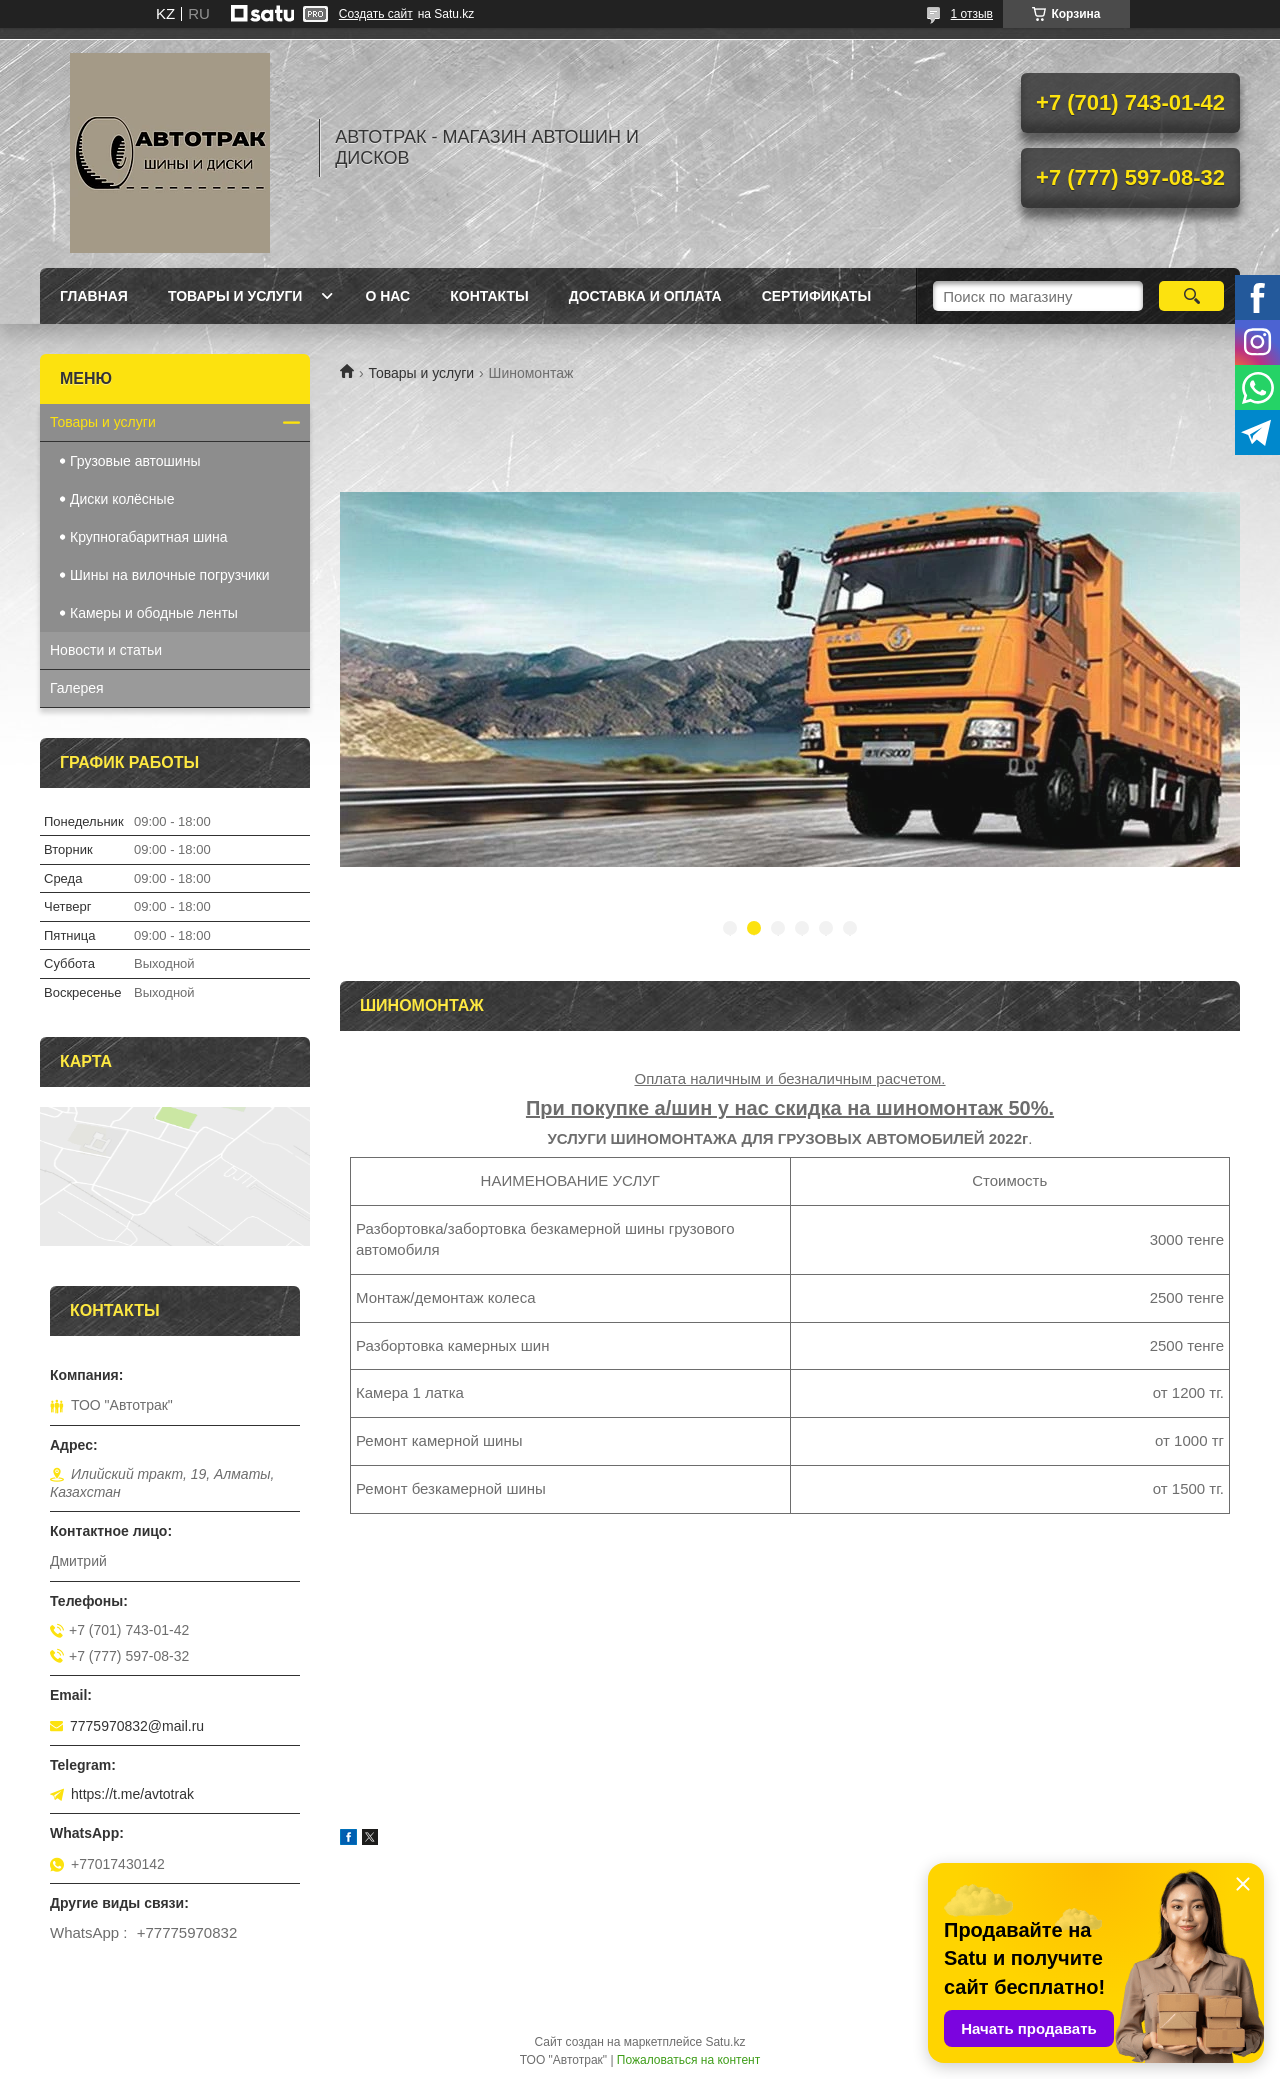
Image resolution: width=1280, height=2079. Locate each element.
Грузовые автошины (135, 461)
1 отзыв (972, 14)
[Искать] (1191, 296)
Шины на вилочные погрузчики (170, 575)
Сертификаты (816, 296)
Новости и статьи (106, 650)
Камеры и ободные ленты (154, 613)
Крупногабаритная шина (149, 537)
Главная (94, 296)
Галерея (77, 688)
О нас (387, 296)
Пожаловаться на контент (688, 2060)
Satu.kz (725, 2042)
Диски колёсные (122, 499)
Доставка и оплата (645, 296)
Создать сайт (376, 14)
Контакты (489, 296)
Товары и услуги (235, 296)
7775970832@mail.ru (137, 1726)
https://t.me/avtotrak (132, 1794)
